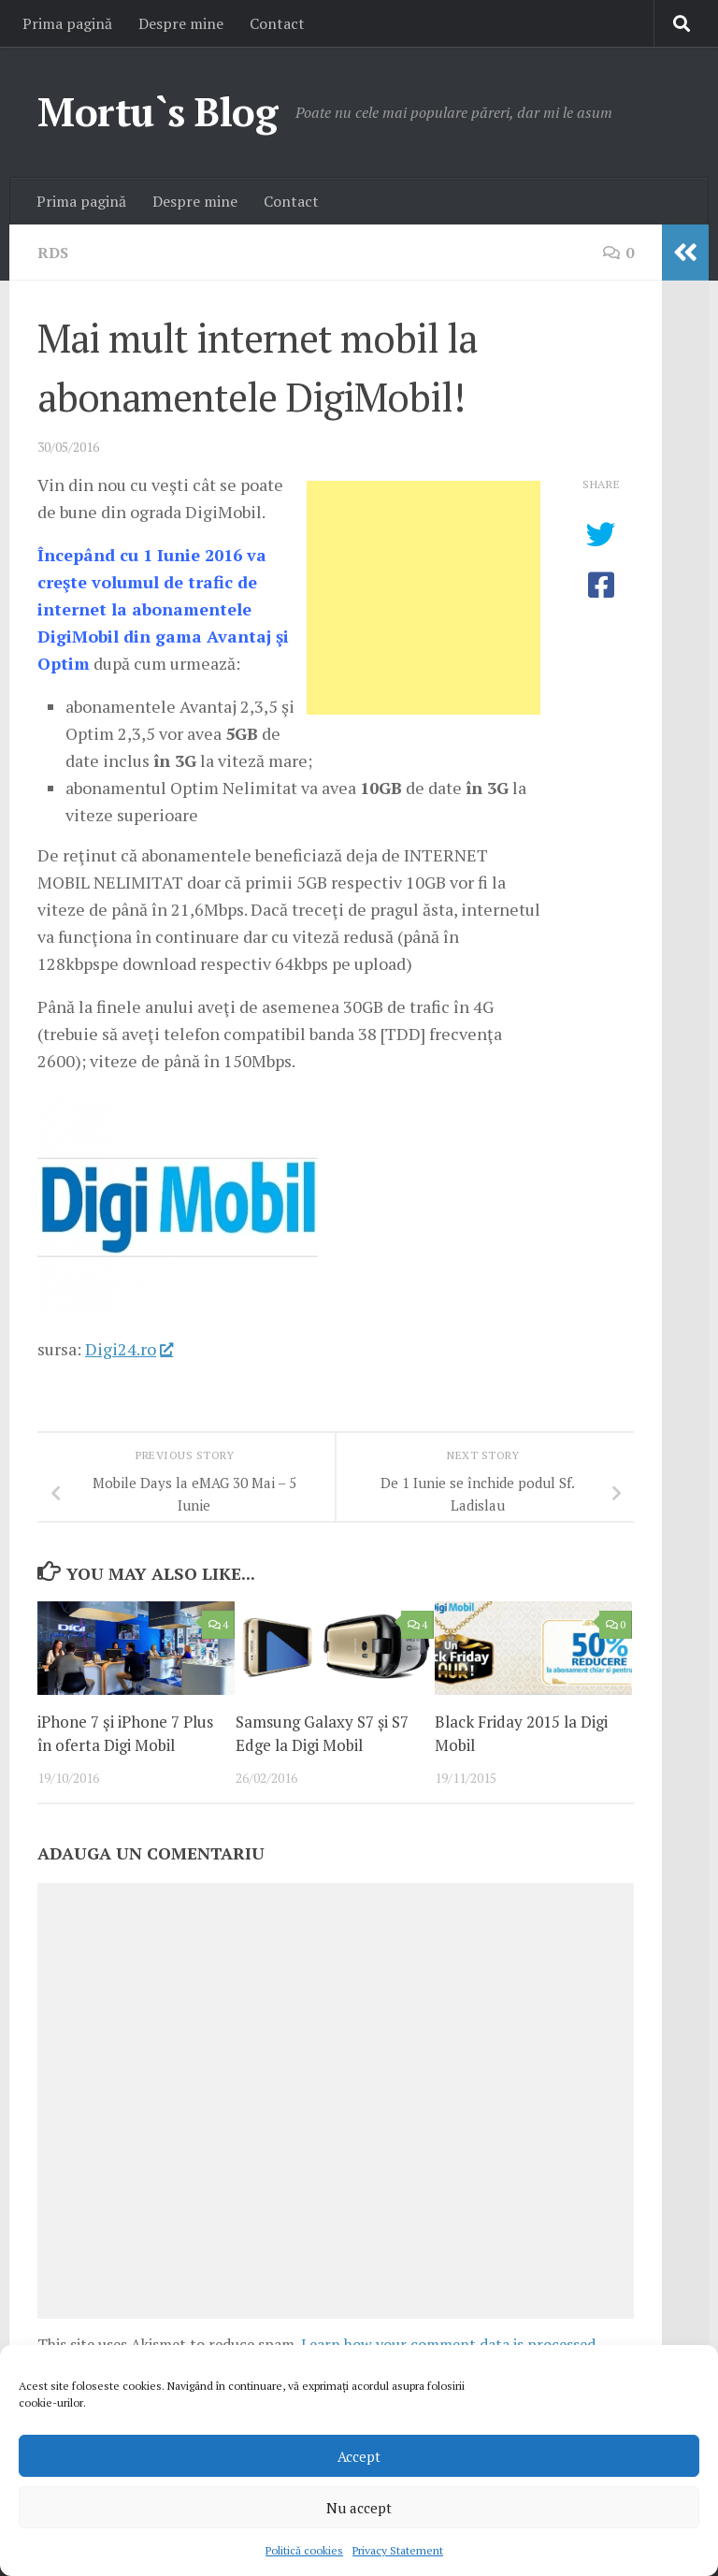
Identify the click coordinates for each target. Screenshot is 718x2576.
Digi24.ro (128, 1349)
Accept (359, 2456)
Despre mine (180, 23)
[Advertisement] (423, 598)
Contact (277, 23)
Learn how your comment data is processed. (450, 2344)
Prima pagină (67, 23)
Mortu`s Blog (157, 111)
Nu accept (359, 2507)
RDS (52, 252)
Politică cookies (304, 2550)
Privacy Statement (397, 2550)
